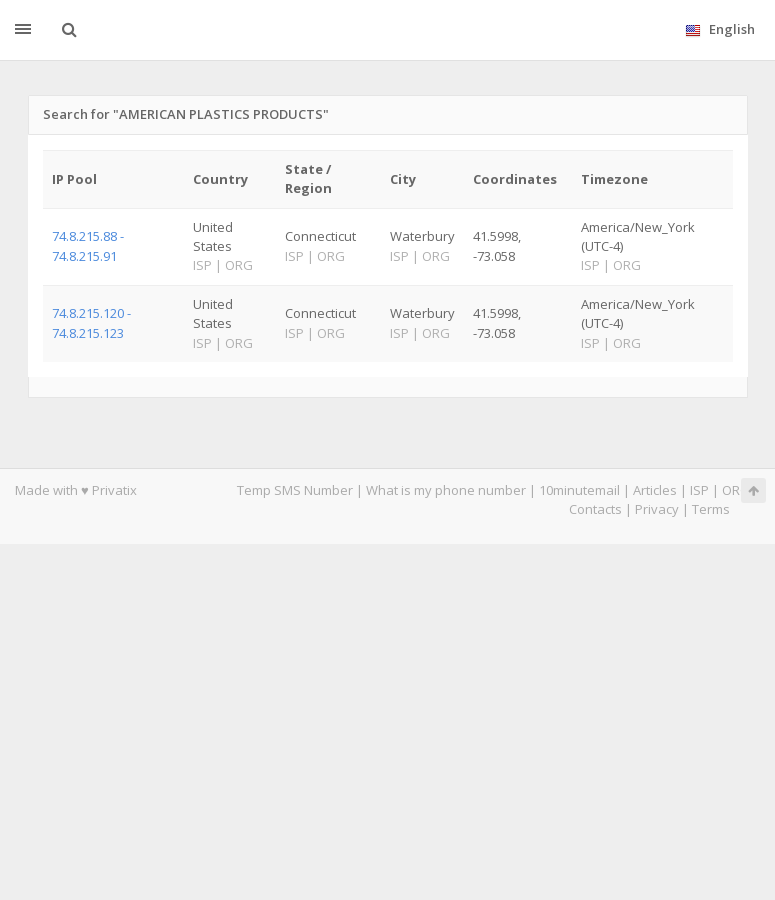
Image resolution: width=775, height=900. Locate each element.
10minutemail (579, 490)
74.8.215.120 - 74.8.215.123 (91, 322)
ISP (699, 490)
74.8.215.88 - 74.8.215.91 (88, 245)
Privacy (657, 509)
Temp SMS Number (295, 490)
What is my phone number (446, 490)
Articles (655, 490)
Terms (711, 509)
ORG (736, 490)
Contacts (595, 509)
